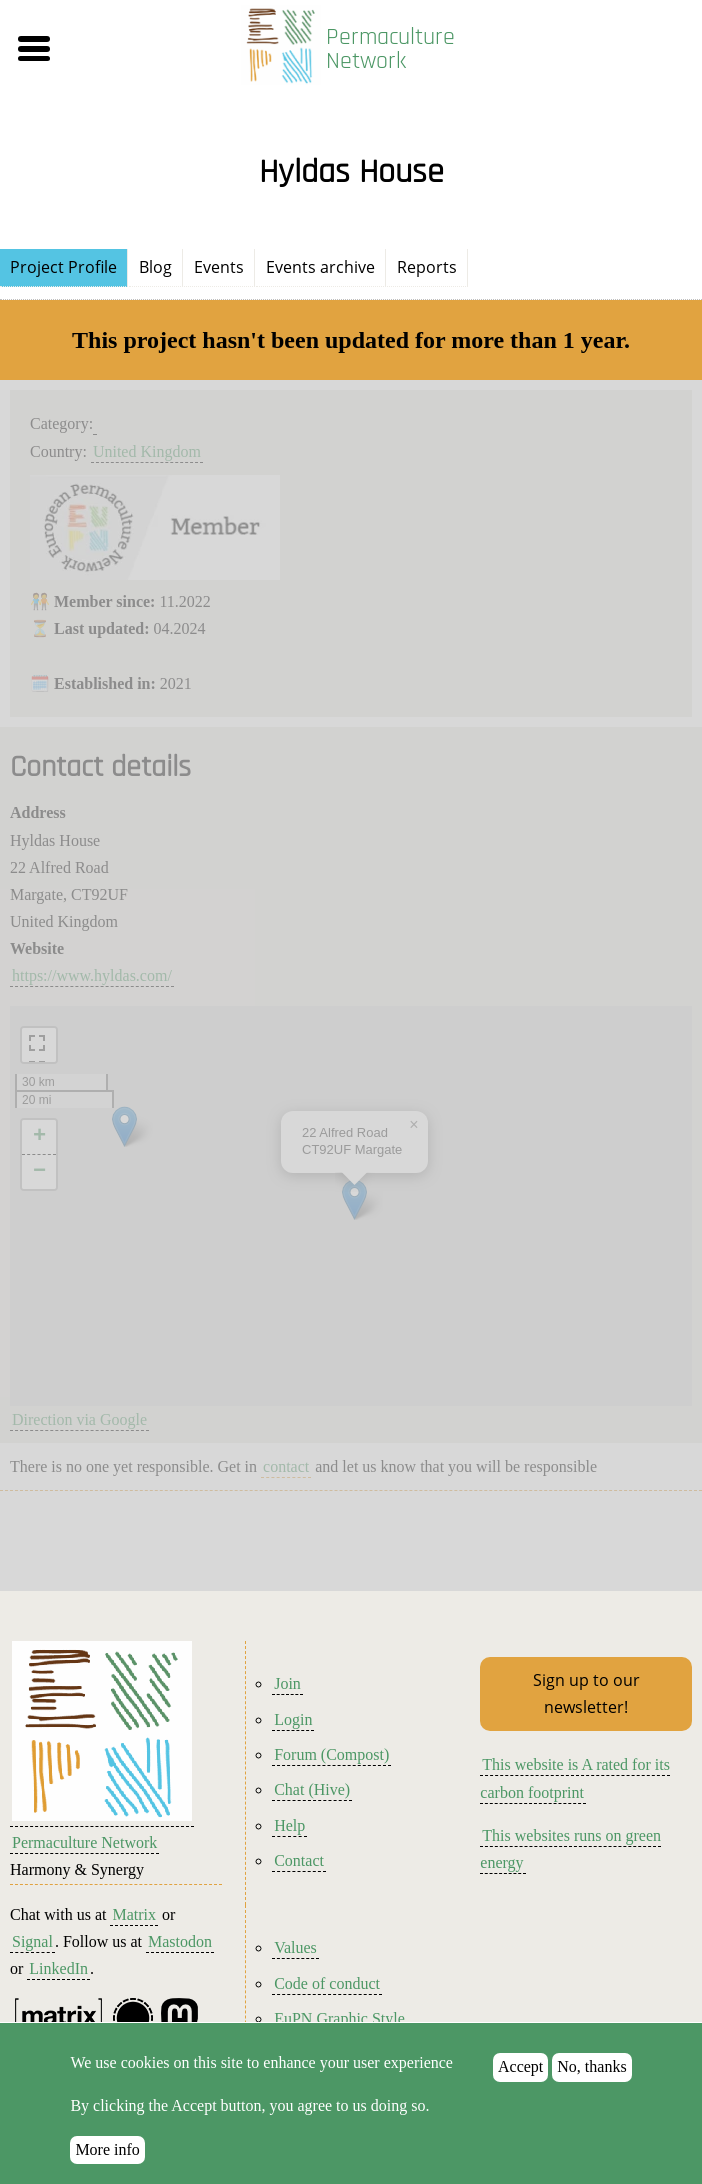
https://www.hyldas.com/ (92, 975)
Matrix (134, 1914)
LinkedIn (58, 1968)
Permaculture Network (390, 49)
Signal (32, 1941)
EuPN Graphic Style (339, 2018)
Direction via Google (79, 1419)
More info (107, 2149)
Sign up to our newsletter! (586, 1693)
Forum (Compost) (331, 1754)
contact (286, 1466)
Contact (299, 1860)
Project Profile (63, 267)
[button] (113, 49)
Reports (427, 267)
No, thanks (591, 2066)
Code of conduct (327, 1983)
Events (219, 267)
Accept (520, 2066)
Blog (155, 267)
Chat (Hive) (312, 1789)
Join (287, 1683)
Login (293, 1719)
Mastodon (180, 1941)
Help (289, 1825)
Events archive (320, 267)
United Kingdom (147, 451)
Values (295, 1947)
